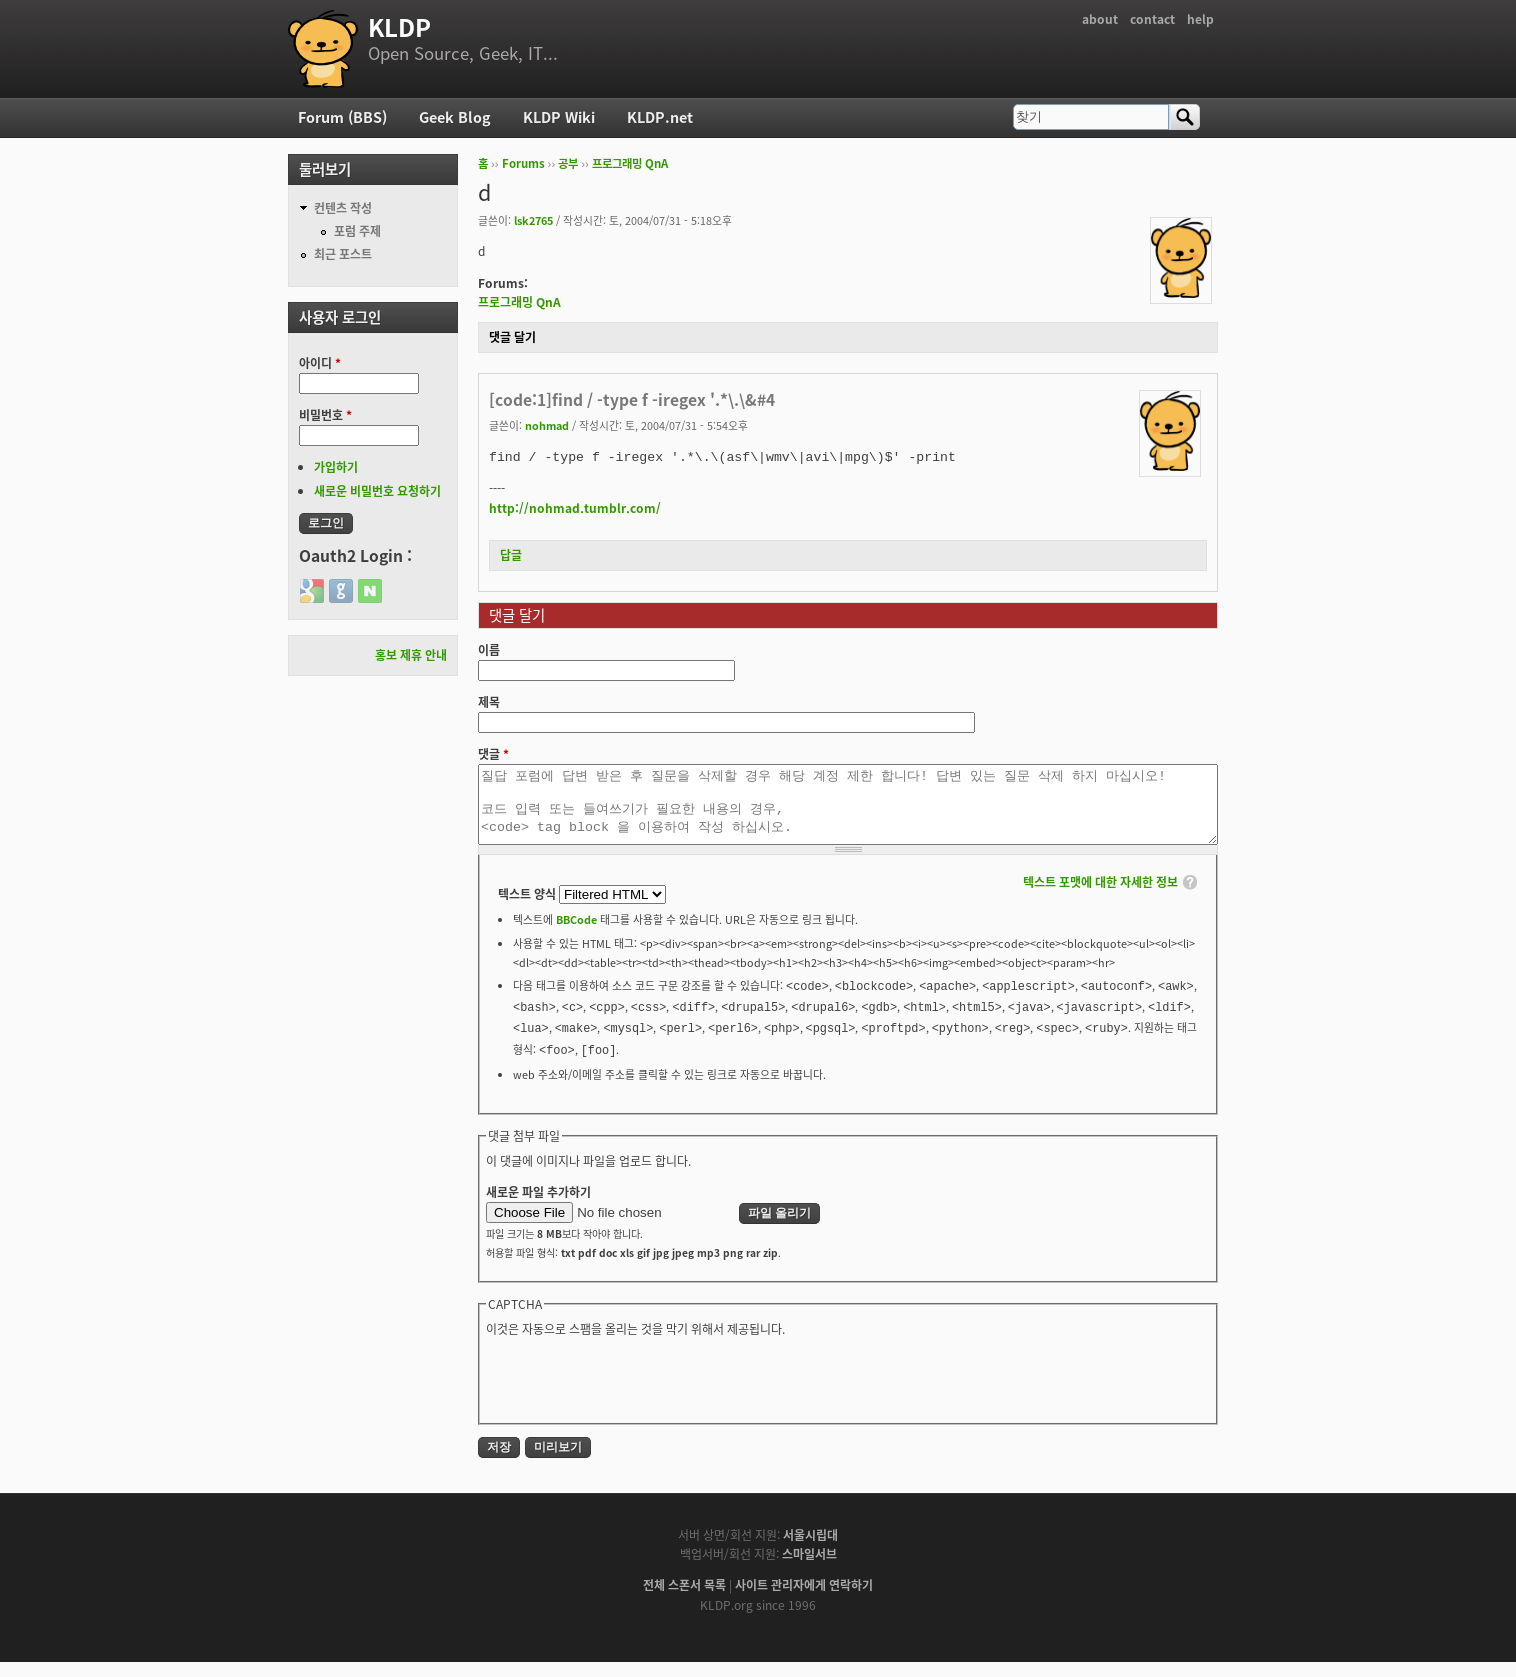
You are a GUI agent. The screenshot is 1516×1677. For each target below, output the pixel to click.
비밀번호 (325, 415)
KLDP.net (660, 117)
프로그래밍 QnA (630, 163)
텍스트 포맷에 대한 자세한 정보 (1100, 897)
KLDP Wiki (559, 117)
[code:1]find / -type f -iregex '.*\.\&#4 (632, 399)
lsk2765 (533, 220)
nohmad (547, 425)
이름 (489, 650)
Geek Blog (455, 117)
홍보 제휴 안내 (411, 655)
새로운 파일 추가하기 (538, 1207)
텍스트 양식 (528, 909)
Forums (523, 163)
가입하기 (336, 467)
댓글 (493, 754)
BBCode (576, 934)
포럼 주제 (357, 231)
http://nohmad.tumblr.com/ (575, 508)
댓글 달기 (512, 337)
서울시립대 (810, 1550)
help (1200, 19)
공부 (568, 163)
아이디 (320, 363)
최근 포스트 (343, 254)
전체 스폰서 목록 (684, 1600)
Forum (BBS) (342, 117)
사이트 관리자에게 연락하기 (804, 1600)
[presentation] (638, 1393)
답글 (511, 555)
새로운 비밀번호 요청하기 (377, 491)
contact (1152, 19)
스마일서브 (809, 1569)
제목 (489, 702)
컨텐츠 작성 (343, 208)
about (1100, 19)
